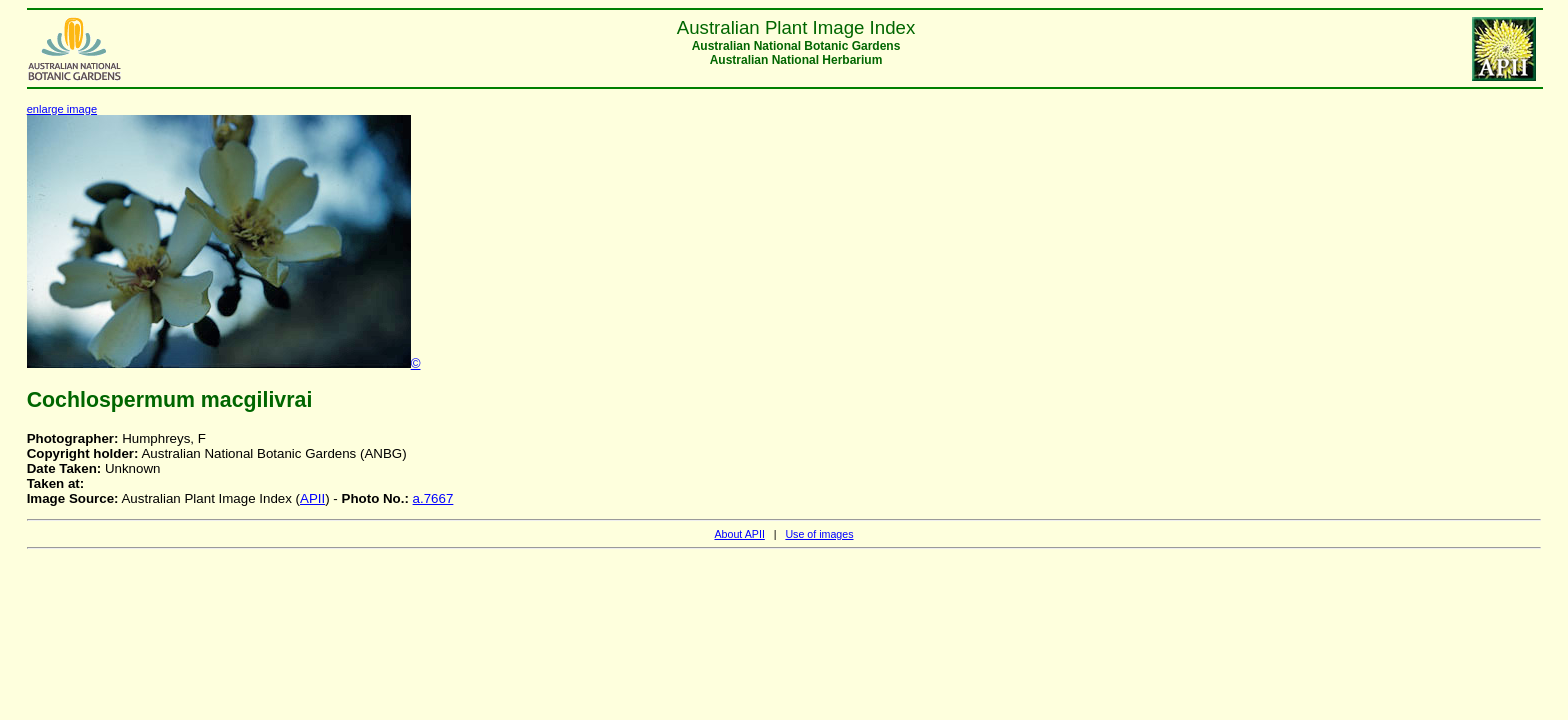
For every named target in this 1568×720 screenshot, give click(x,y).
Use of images (819, 534)
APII (312, 498)
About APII (739, 534)
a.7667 (433, 498)
